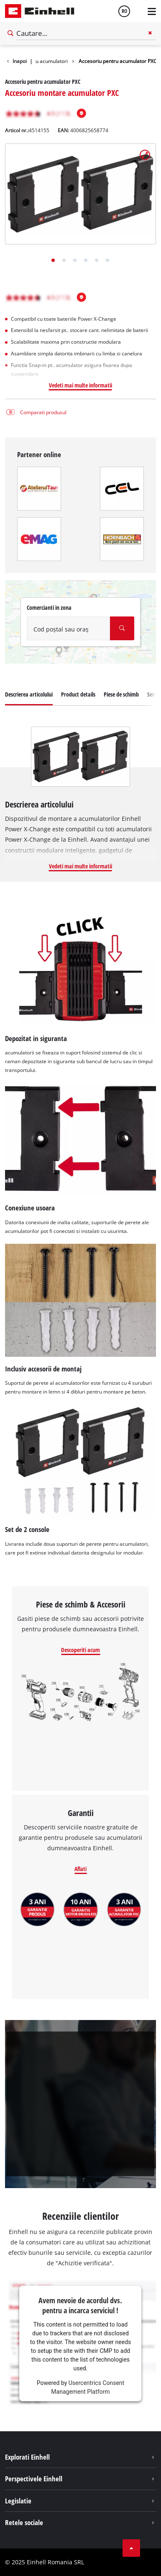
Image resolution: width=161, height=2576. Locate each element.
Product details (78, 694)
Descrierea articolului (29, 694)
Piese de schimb (121, 694)
